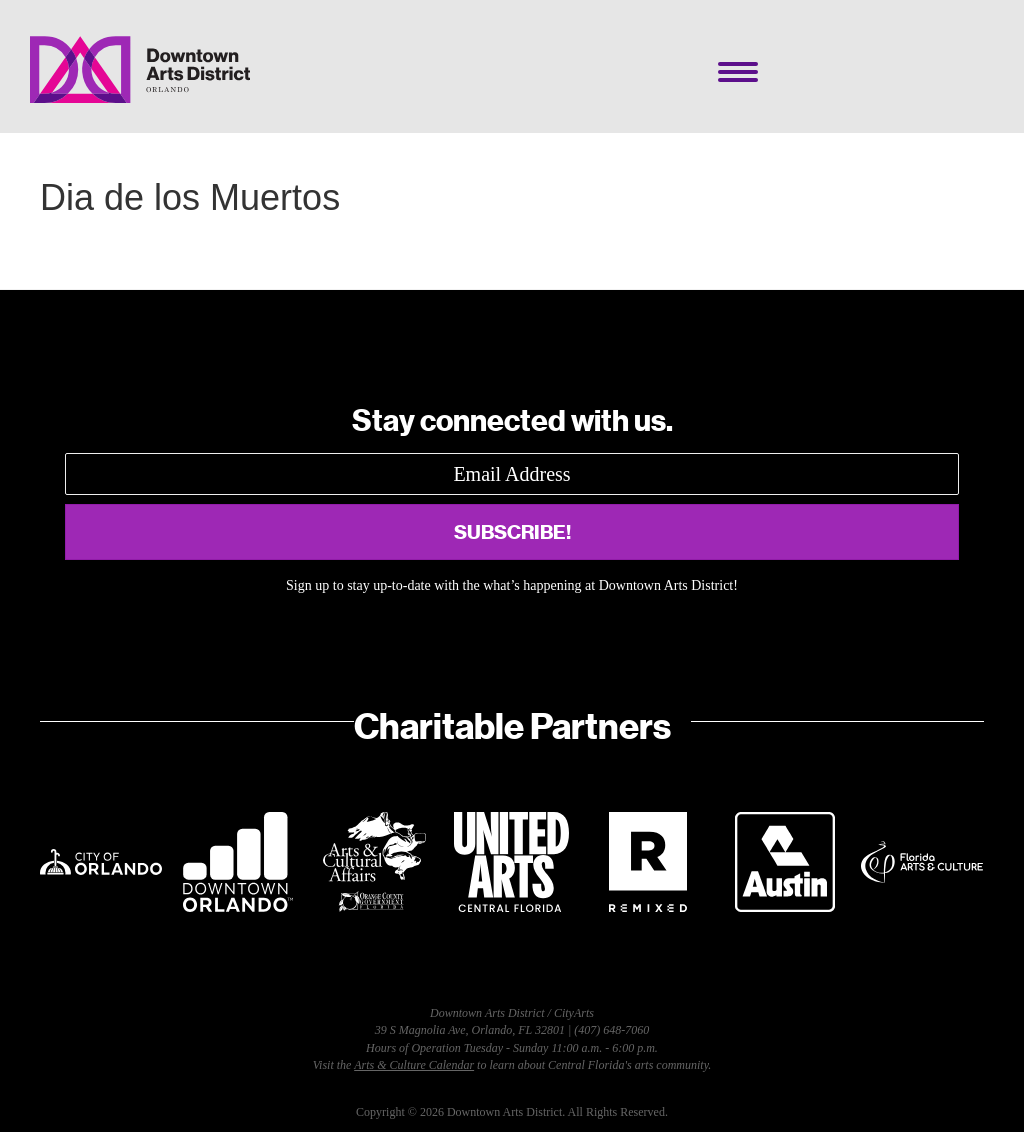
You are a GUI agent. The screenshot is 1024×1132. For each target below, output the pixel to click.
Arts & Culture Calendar (414, 1065)
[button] (512, 532)
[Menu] (738, 72)
